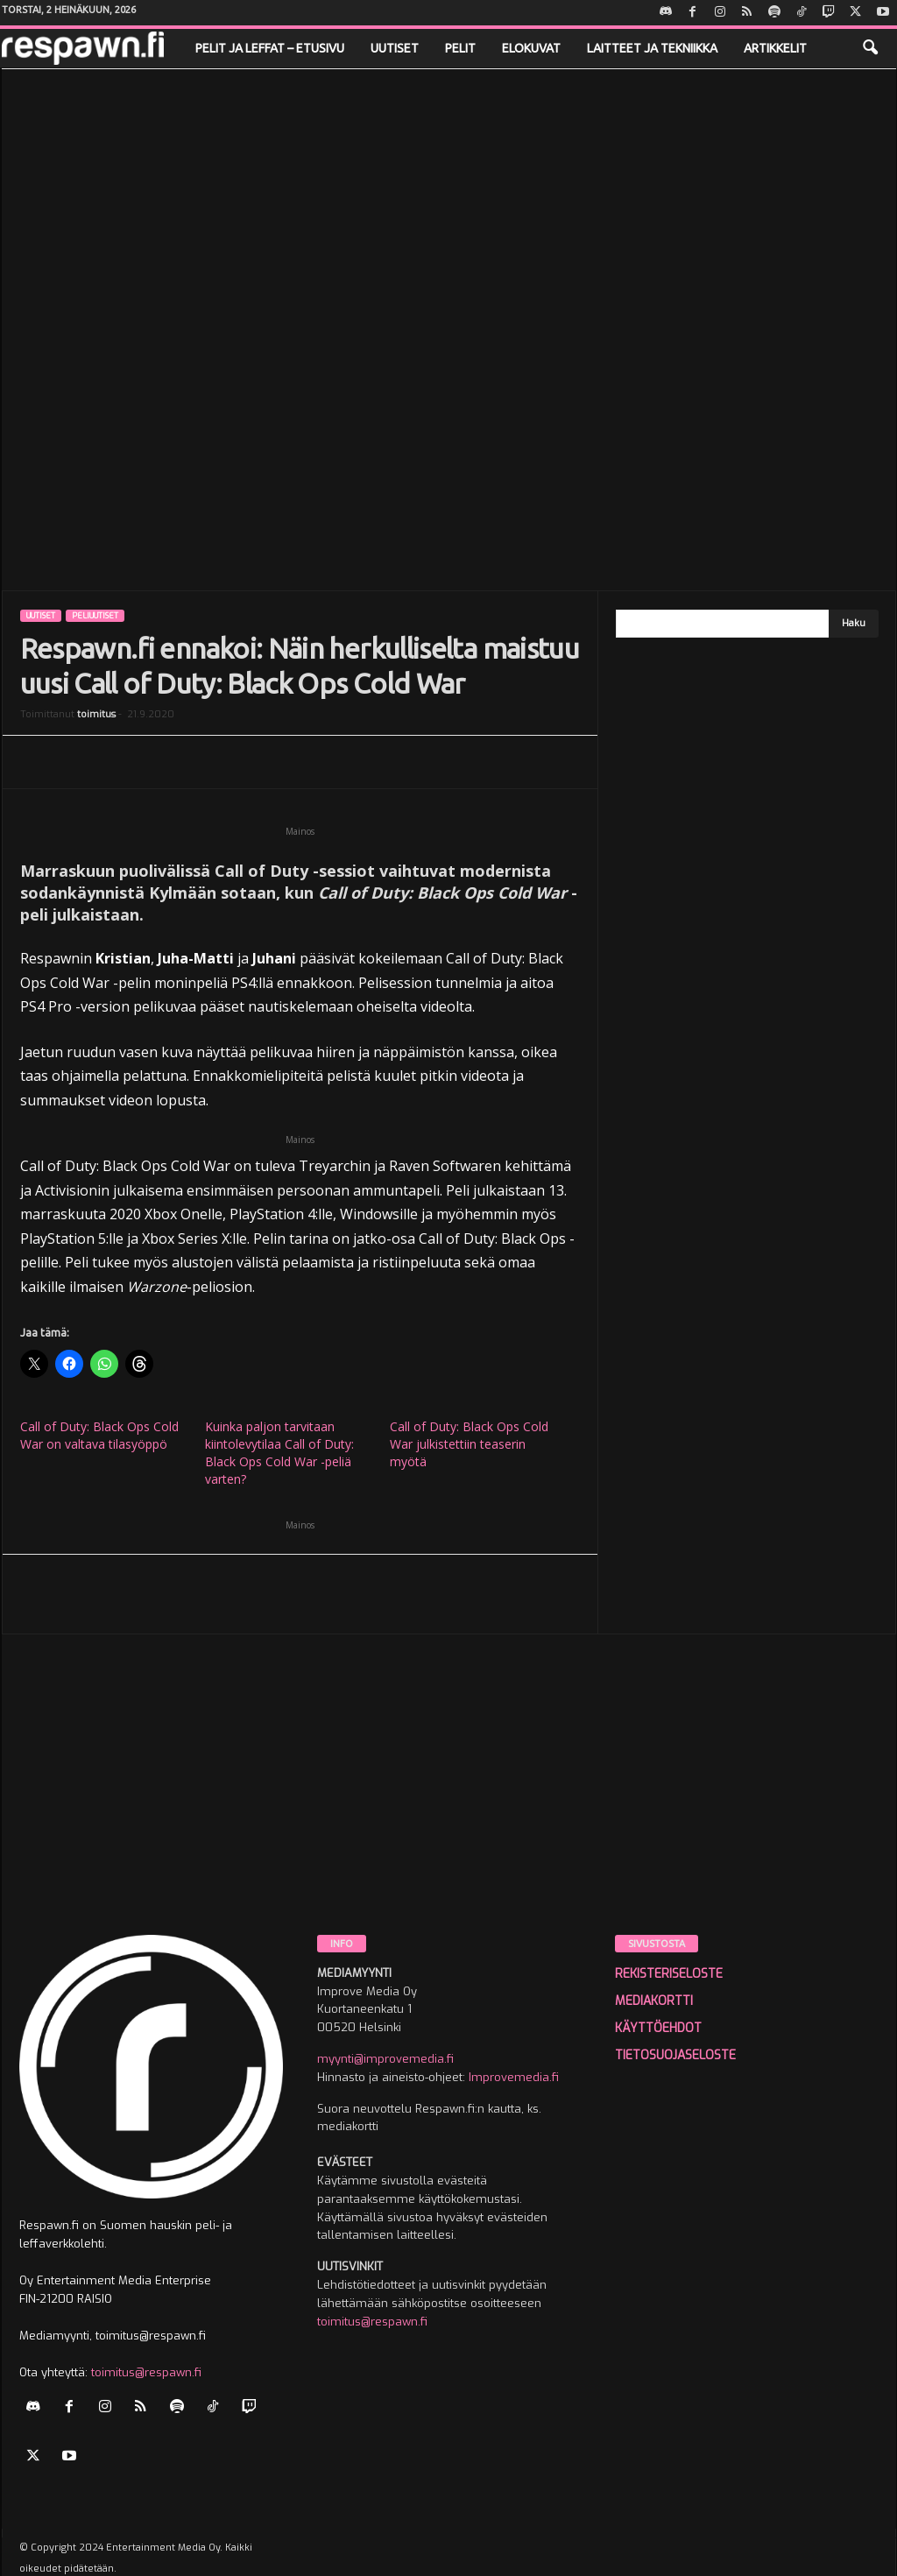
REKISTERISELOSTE (669, 1974)
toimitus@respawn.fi (146, 2372)
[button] (870, 48)
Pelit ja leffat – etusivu (269, 48)
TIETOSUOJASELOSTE (675, 2055)
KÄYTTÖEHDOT (658, 2028)
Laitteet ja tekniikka (652, 48)
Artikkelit (775, 48)
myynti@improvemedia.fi (385, 2058)
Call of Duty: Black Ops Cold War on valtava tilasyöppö (99, 1435)
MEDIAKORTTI (654, 2001)
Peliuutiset (95, 615)
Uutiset (395, 48)
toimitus (96, 714)
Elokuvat (531, 48)
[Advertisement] (449, 1802)
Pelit (460, 48)
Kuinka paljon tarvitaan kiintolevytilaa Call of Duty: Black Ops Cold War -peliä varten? (279, 1452)
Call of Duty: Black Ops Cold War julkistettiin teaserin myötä (469, 1444)
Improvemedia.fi (514, 2077)
